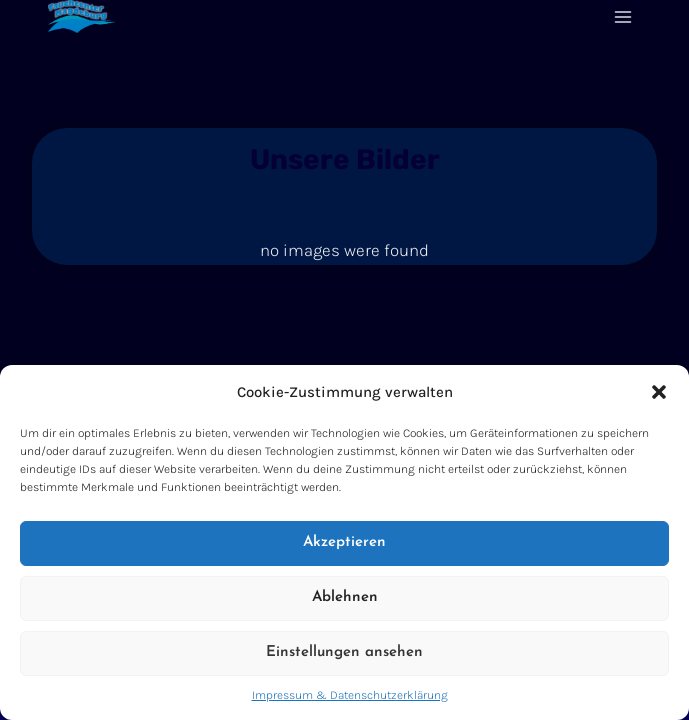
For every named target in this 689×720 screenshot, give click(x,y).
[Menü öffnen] (622, 16)
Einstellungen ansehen (344, 652)
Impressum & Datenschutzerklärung (350, 695)
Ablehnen (345, 597)
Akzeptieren (344, 542)
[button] (659, 392)
